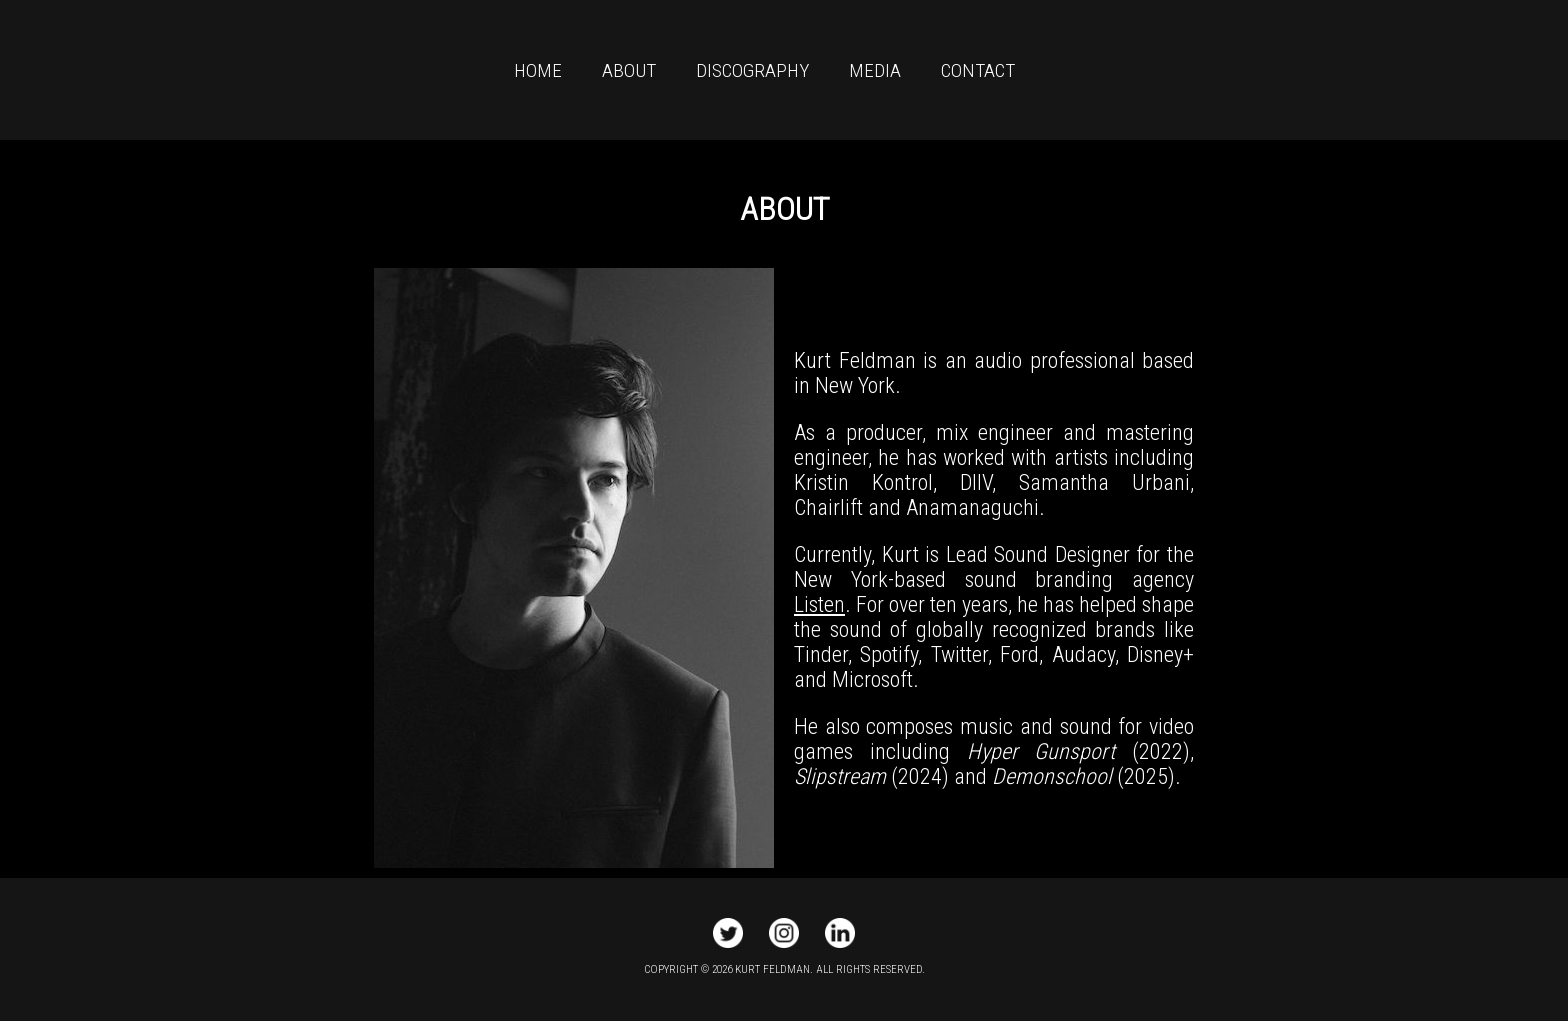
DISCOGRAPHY (752, 70)
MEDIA (875, 70)
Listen (819, 604)
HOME (538, 70)
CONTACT (978, 70)
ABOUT (629, 70)
